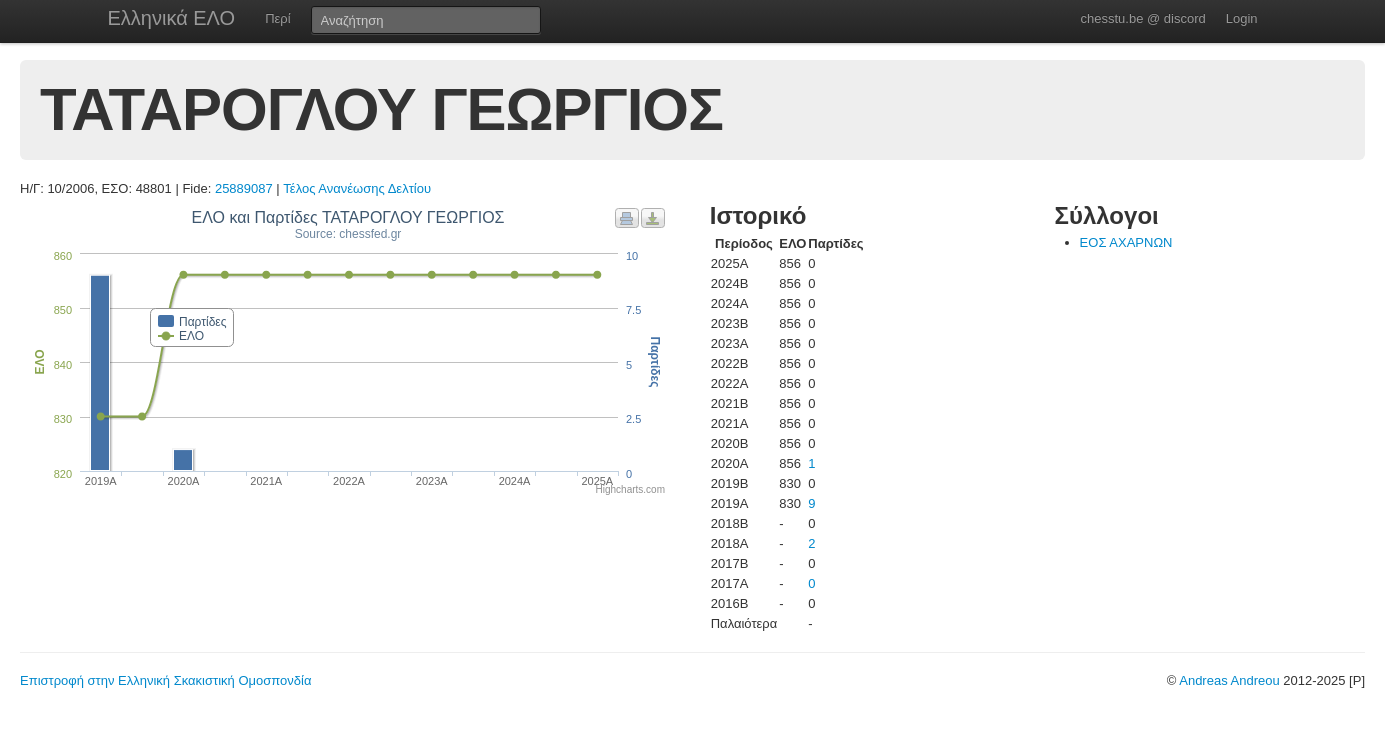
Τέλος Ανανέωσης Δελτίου (357, 188)
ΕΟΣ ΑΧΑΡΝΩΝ (1126, 242)
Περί (277, 18)
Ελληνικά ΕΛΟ (172, 18)
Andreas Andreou (1229, 680)
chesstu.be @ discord (1142, 18)
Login (1242, 18)
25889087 (244, 188)
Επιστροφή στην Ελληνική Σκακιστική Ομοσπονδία (165, 680)
